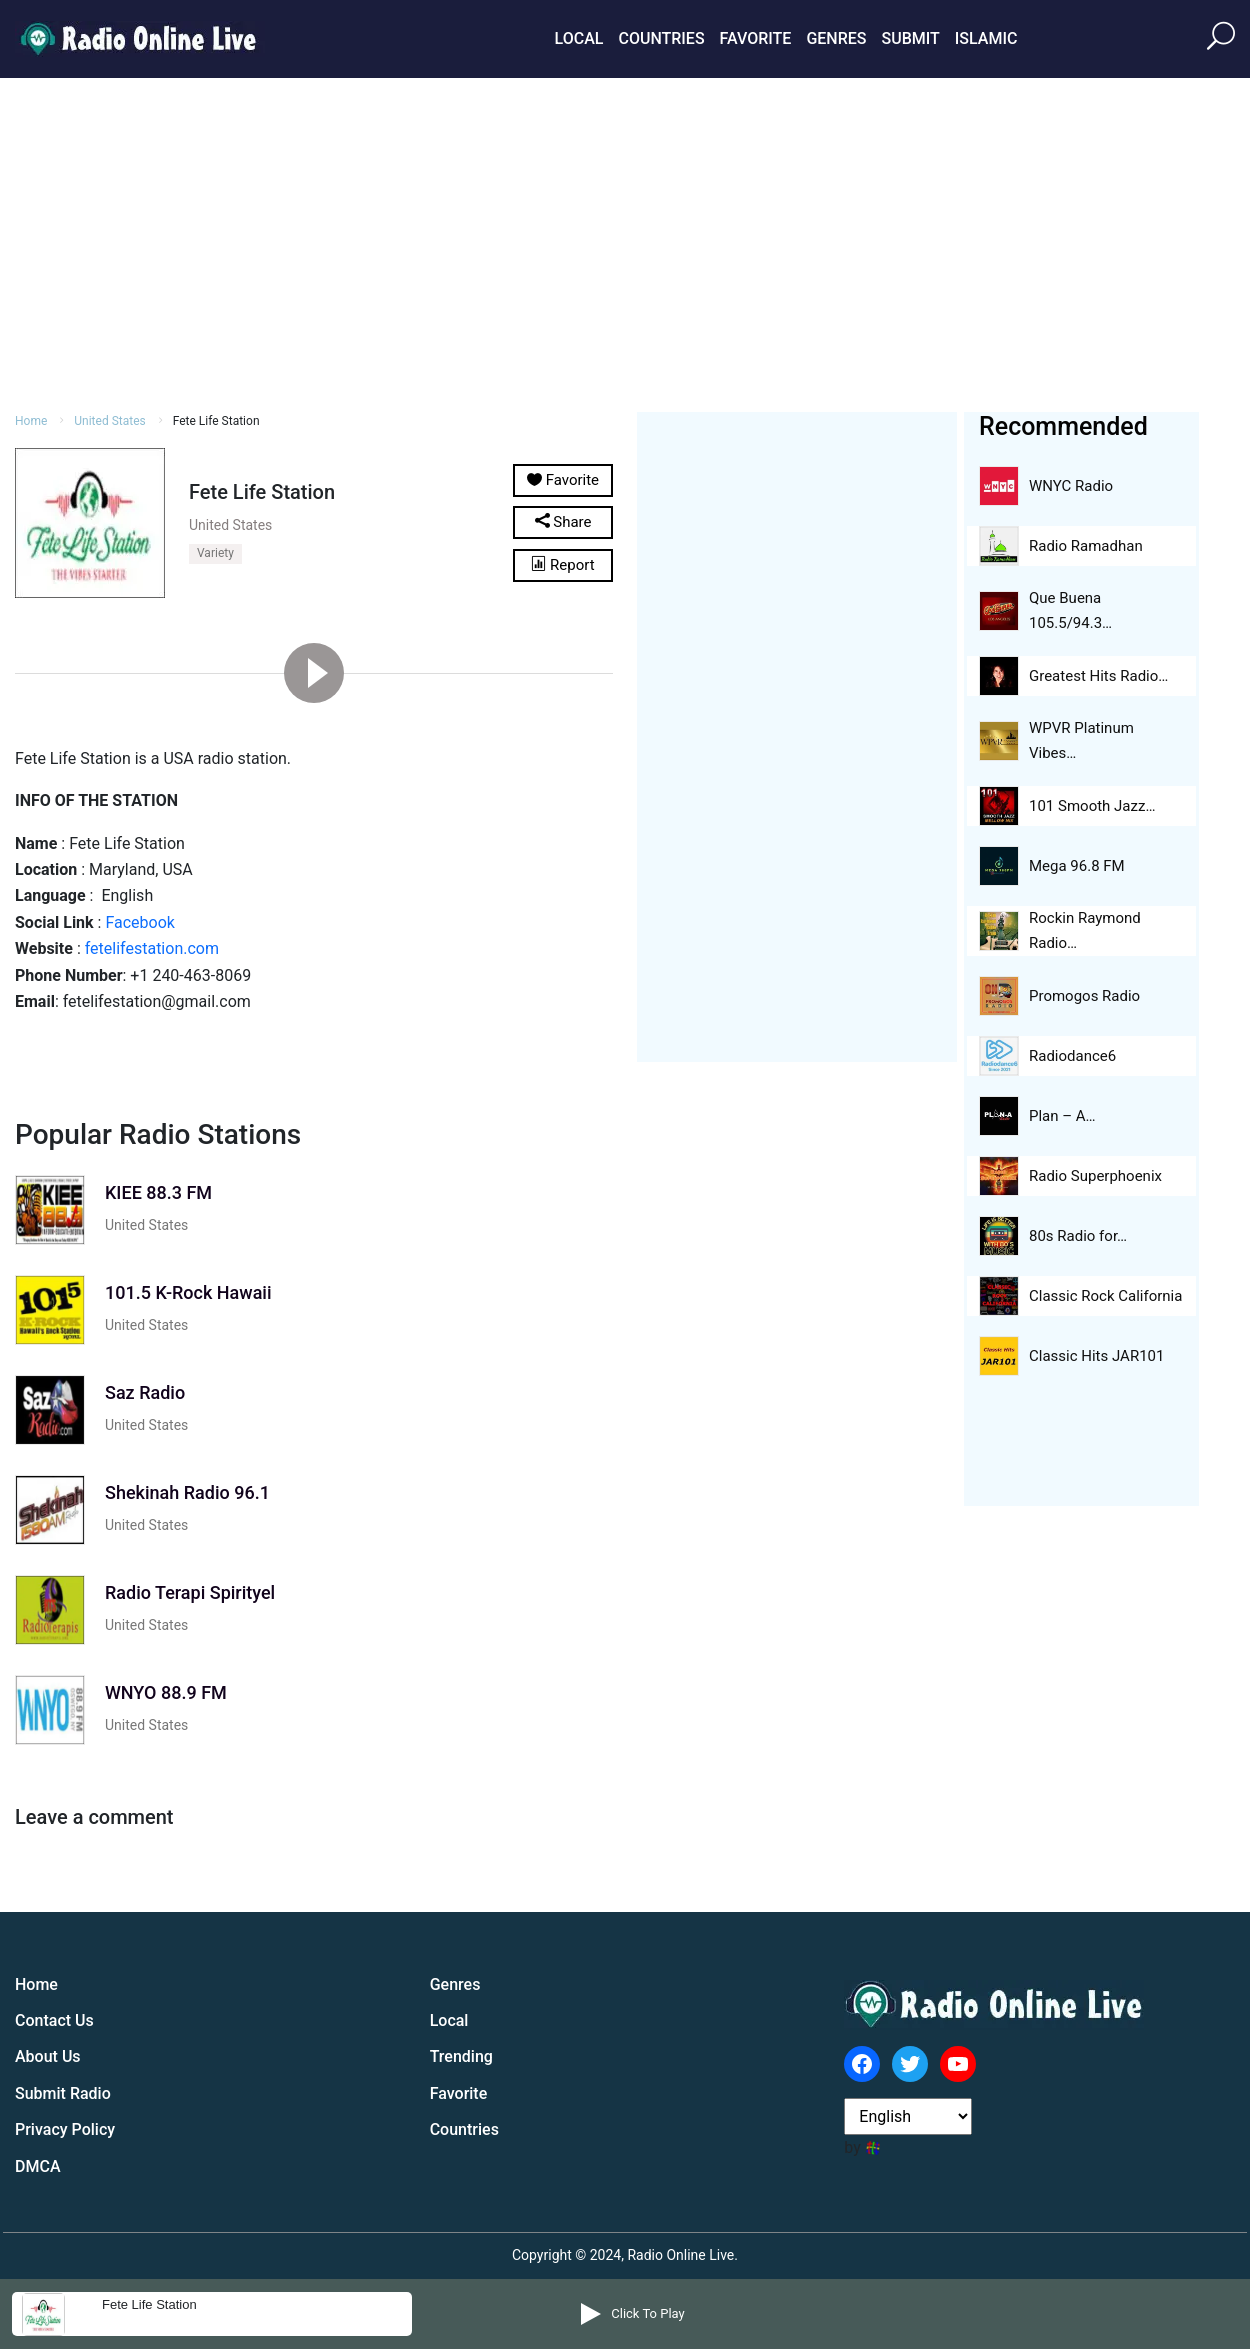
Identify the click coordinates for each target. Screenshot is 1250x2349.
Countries (661, 38)
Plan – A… (1062, 1116)
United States (109, 421)
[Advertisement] (625, 242)
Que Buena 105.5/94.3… (1070, 610)
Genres (836, 38)
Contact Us (54, 2020)
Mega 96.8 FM (1077, 866)
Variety (215, 553)
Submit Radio (63, 2093)
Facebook (139, 922)
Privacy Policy (65, 2129)
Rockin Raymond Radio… (1085, 930)
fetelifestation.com (152, 948)
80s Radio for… (1078, 1236)
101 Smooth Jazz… (1092, 806)
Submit (910, 38)
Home (31, 421)
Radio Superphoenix (1095, 1176)
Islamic (986, 38)
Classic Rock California (1105, 1296)
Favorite (756, 38)
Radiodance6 (1072, 1056)
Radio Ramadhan (1086, 546)
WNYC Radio (1071, 486)
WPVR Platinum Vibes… (1081, 740)
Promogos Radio (1084, 996)
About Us (48, 2056)
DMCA (38, 2166)
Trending (461, 2056)
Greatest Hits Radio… (1098, 676)
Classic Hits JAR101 (1096, 1356)
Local (579, 38)
